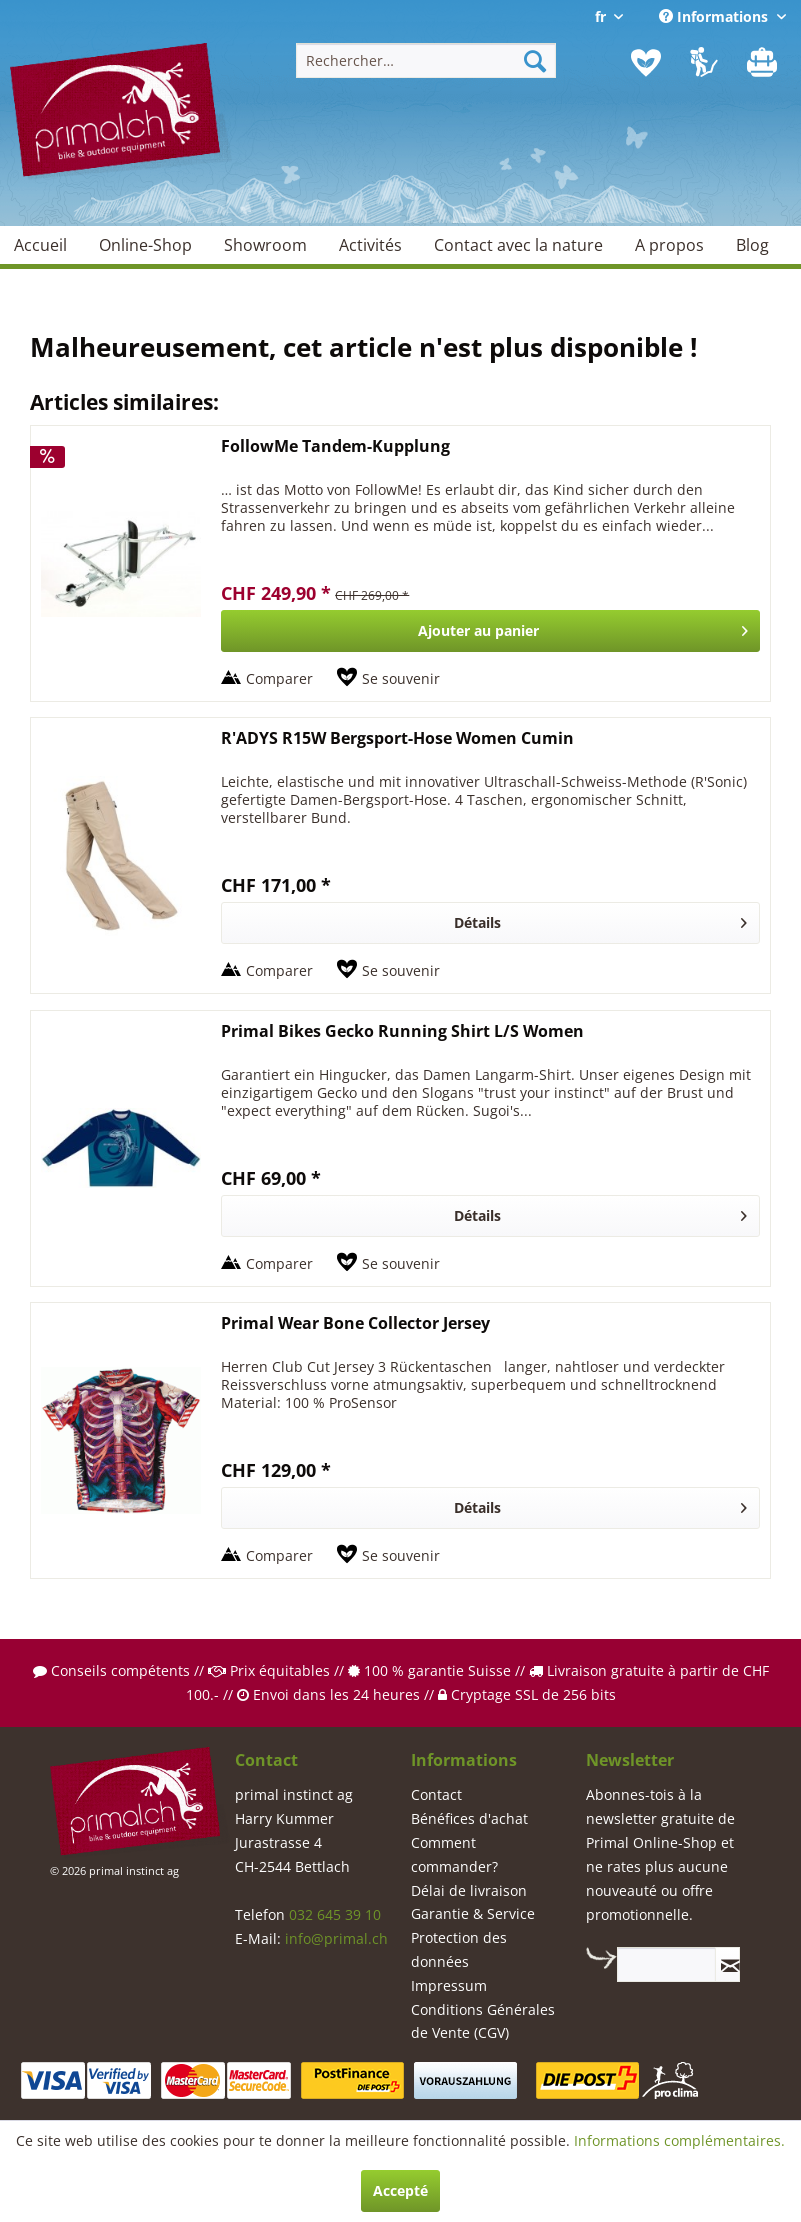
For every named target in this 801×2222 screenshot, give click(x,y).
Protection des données (459, 1949)
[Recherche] (535, 60)
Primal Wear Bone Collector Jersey (355, 1323)
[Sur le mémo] (388, 679)
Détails (600, 919)
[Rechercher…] (426, 60)
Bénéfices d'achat (469, 1818)
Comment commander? (454, 1854)
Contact (436, 1794)
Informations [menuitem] (715, 16)
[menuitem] (426, 60)
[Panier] (764, 63)
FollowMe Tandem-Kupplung (335, 446)
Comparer (279, 678)
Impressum (449, 1985)
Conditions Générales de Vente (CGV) (483, 2021)
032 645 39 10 (335, 1914)
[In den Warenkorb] (490, 631)
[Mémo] (646, 63)
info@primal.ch (336, 1938)
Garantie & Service (473, 1913)
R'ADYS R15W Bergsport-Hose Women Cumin (397, 738)
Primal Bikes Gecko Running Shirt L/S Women (402, 1031)
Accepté (400, 2190)
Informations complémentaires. (679, 2140)
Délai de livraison (469, 1890)
